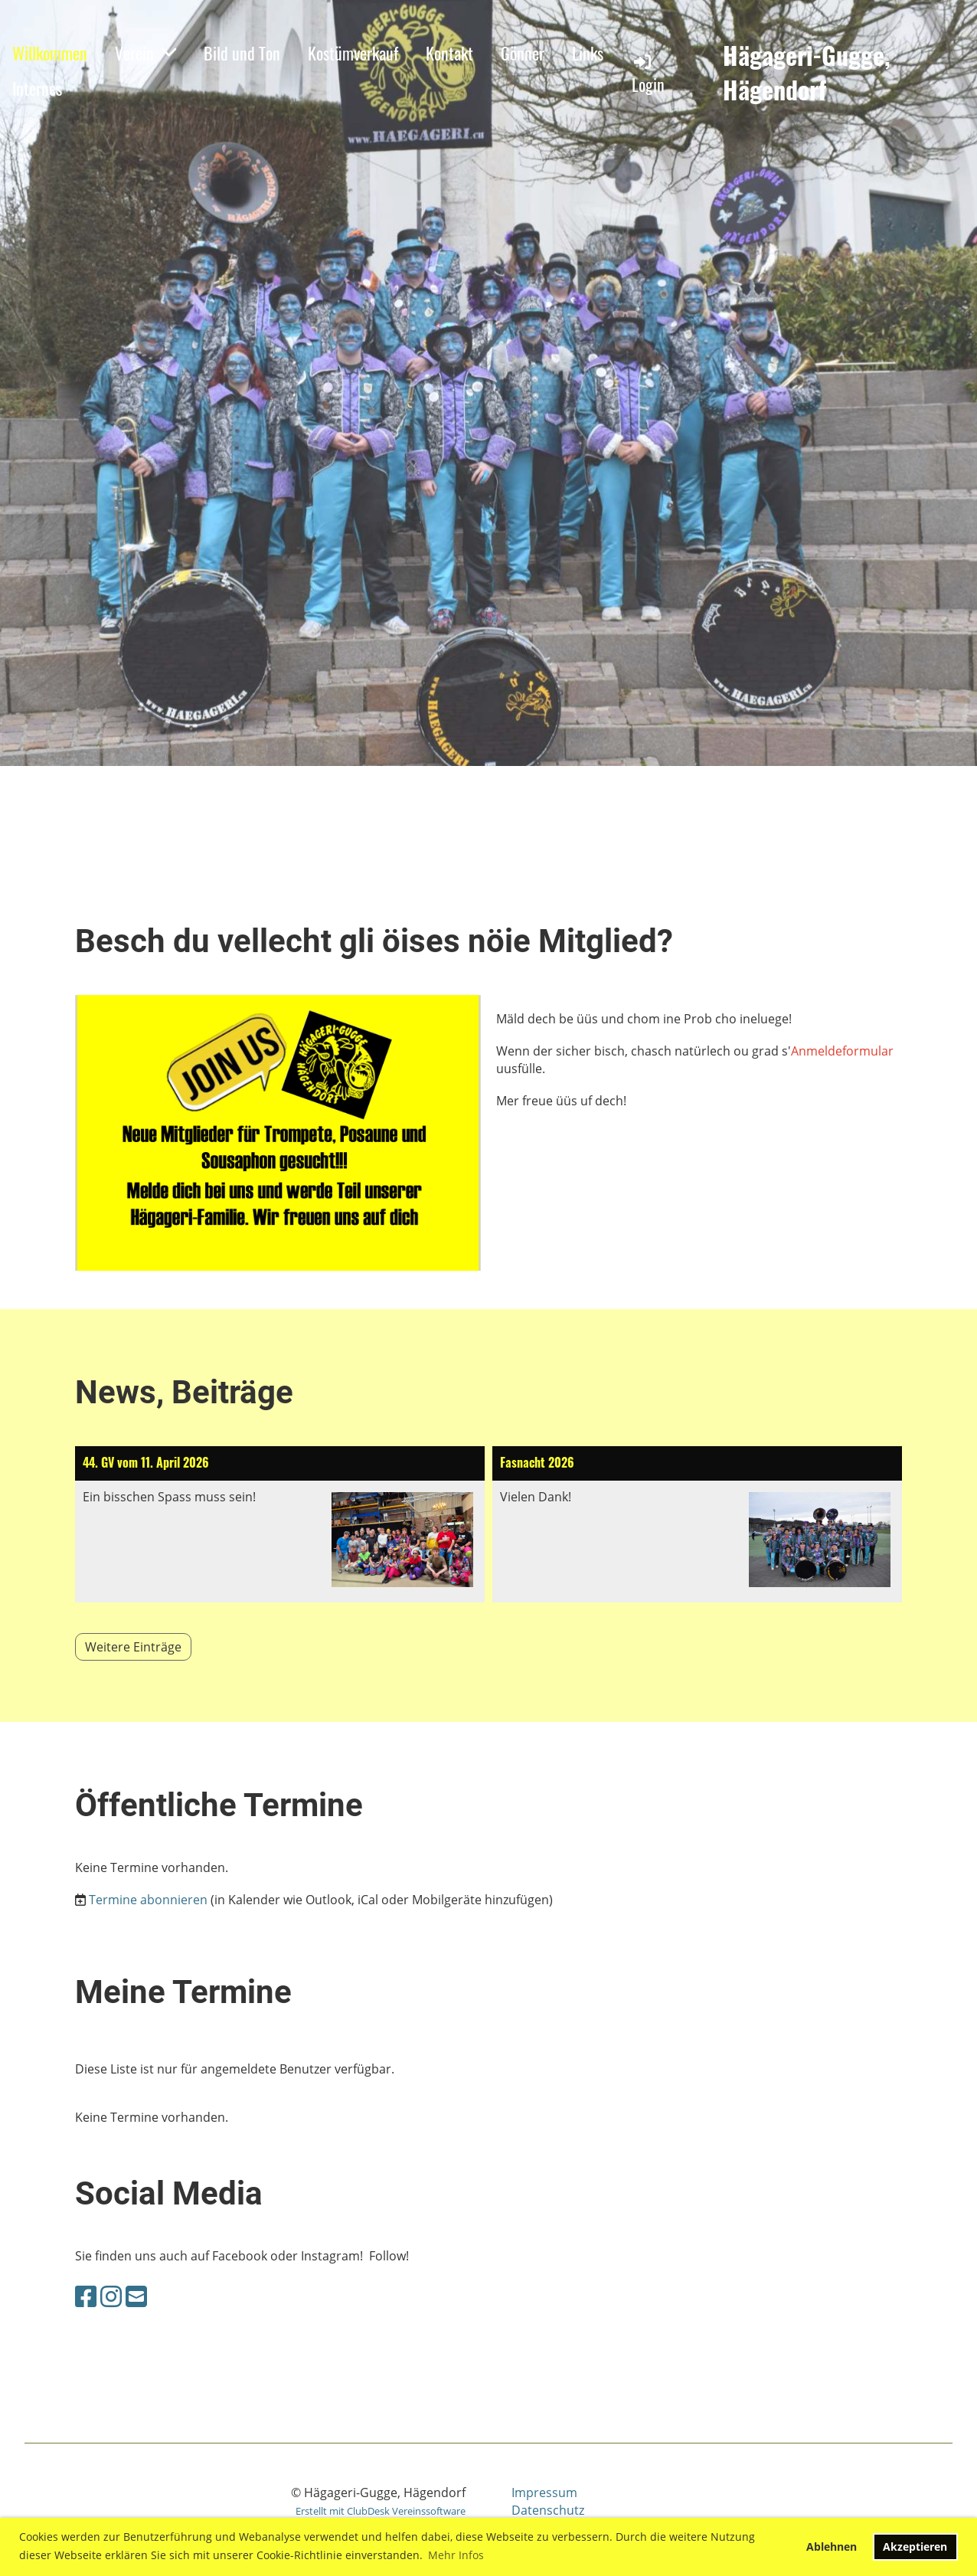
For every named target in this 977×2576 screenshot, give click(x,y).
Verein (145, 53)
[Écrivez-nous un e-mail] (136, 2296)
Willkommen (49, 53)
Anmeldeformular (842, 1051)
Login (648, 74)
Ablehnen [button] (831, 2546)
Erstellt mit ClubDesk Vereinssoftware (381, 2511)
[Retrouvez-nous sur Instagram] (111, 2296)
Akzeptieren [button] (915, 2546)
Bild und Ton (242, 53)
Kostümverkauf (353, 53)
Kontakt (449, 53)
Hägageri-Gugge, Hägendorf (806, 72)
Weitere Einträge (133, 1646)
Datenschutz (547, 2510)
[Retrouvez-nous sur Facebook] (85, 2296)
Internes (37, 88)
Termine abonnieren (148, 1899)
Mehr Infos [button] (456, 2555)
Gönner (522, 53)
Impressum (544, 2492)
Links (587, 53)
